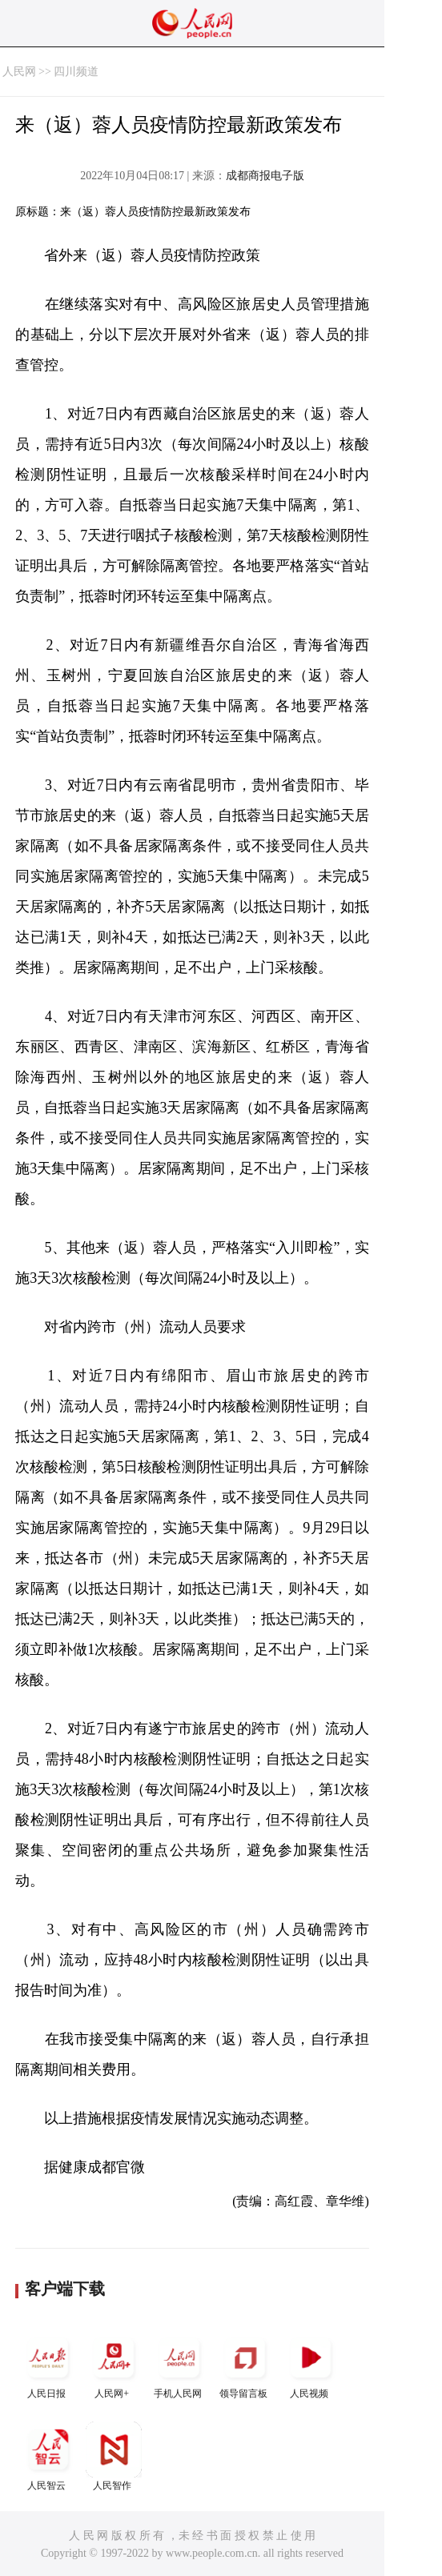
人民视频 (311, 2364)
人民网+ (114, 2364)
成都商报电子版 (265, 176)
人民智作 (114, 2456)
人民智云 (48, 2456)
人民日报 (48, 2364)
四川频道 (76, 72)
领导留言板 (245, 2364)
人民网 (19, 72)
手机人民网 (179, 2364)
